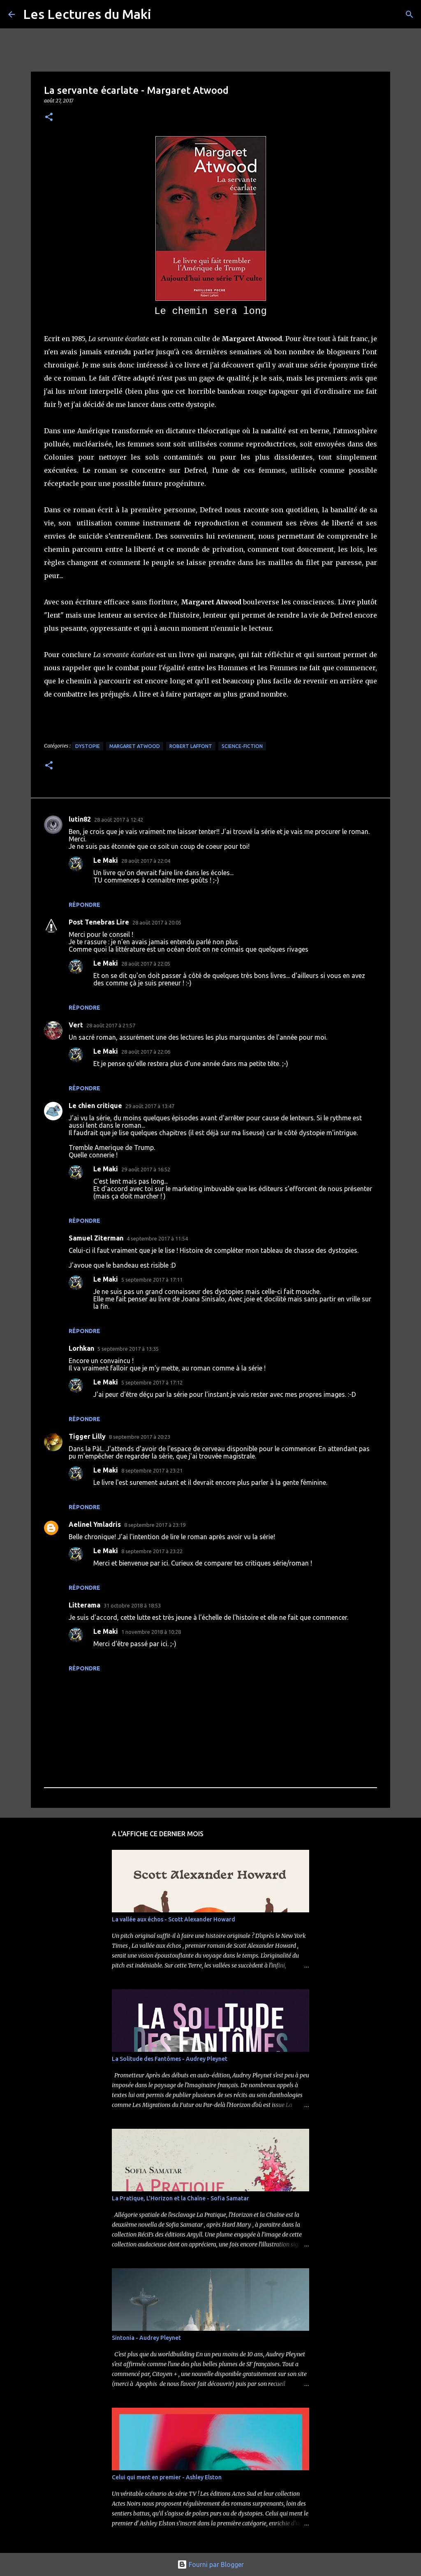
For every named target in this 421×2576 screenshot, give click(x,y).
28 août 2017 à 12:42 (118, 819)
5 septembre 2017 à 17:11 (152, 1279)
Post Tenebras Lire (99, 922)
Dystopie (87, 746)
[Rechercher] (409, 14)
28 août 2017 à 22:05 (145, 963)
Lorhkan (81, 1348)
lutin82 (80, 819)
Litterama (84, 1605)
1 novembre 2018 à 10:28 (151, 1632)
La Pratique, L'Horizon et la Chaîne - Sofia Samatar (180, 2198)
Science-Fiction (242, 746)
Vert (76, 1025)
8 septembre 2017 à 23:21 (152, 1470)
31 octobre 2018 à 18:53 (132, 1605)
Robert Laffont (190, 746)
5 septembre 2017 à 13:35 (128, 1349)
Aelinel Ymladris (95, 1524)
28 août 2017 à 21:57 (110, 1025)
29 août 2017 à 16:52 (145, 1169)
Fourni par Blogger (210, 2564)
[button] (49, 117)
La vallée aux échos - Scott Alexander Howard (173, 1919)
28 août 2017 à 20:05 (156, 922)
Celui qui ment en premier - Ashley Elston (167, 2477)
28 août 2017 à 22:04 (145, 861)
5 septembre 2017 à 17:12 (152, 1382)
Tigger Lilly (87, 1436)
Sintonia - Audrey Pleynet (146, 2337)
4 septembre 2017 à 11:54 (157, 1238)
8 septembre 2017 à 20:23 (139, 1437)
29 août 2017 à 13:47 (149, 1106)
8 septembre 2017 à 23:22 (152, 1551)
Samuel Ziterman (96, 1238)
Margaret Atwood (134, 746)
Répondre (84, 904)
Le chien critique (95, 1105)
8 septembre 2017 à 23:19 (154, 1525)
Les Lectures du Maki (87, 14)
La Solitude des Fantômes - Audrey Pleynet (169, 2059)
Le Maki (105, 860)
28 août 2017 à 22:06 (145, 1052)
